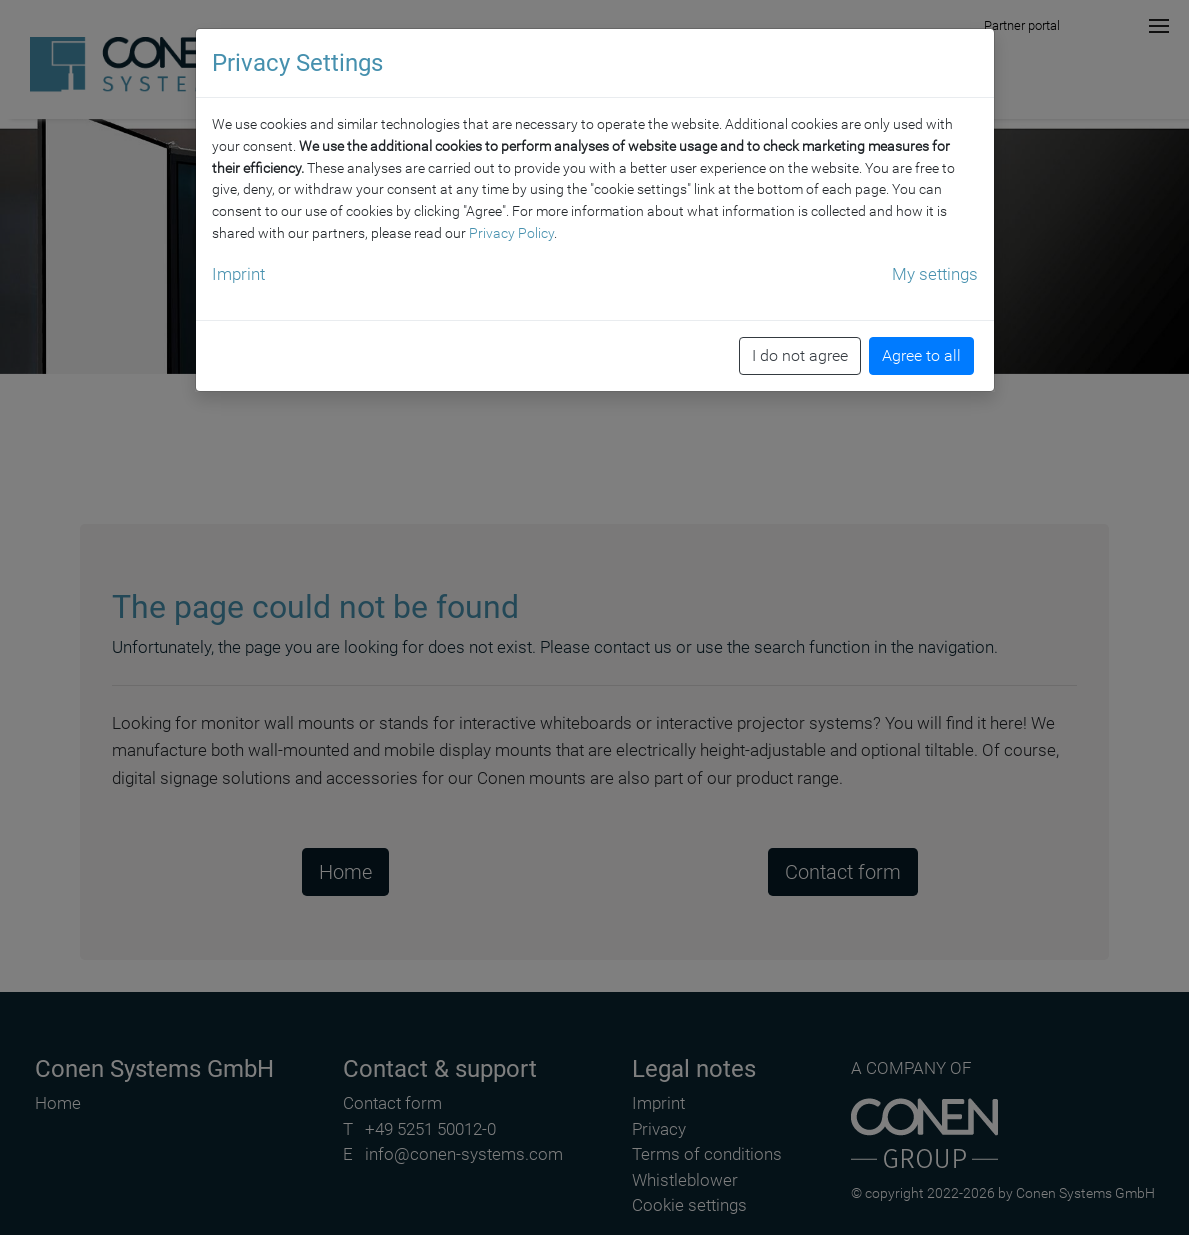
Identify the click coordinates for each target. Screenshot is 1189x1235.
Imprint (238, 267)
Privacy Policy (511, 226)
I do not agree (800, 348)
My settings (935, 267)
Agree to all (921, 348)
